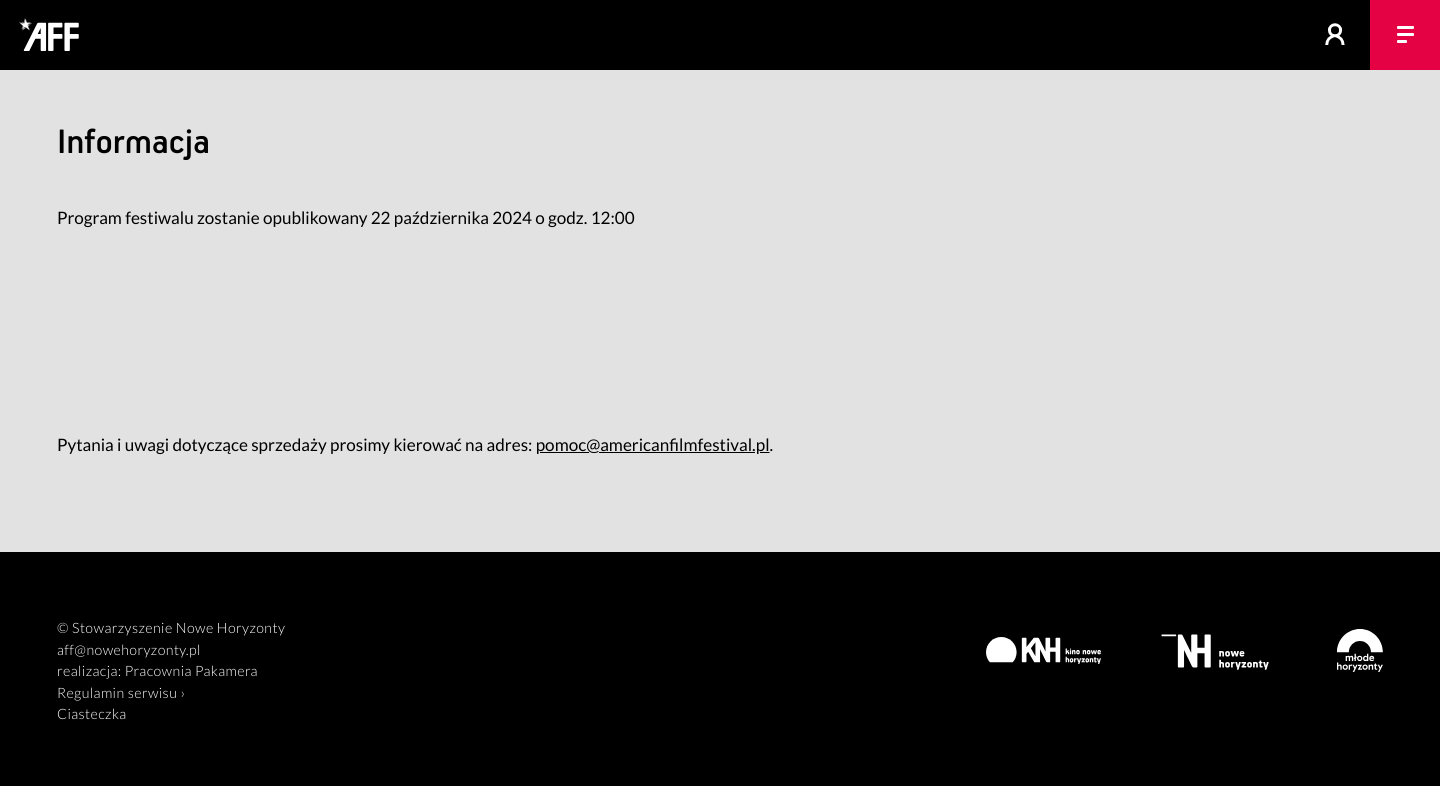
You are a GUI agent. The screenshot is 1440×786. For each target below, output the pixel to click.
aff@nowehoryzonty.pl (129, 650)
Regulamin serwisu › (121, 693)
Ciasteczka (92, 714)
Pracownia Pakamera (191, 671)
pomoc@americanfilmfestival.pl (653, 444)
